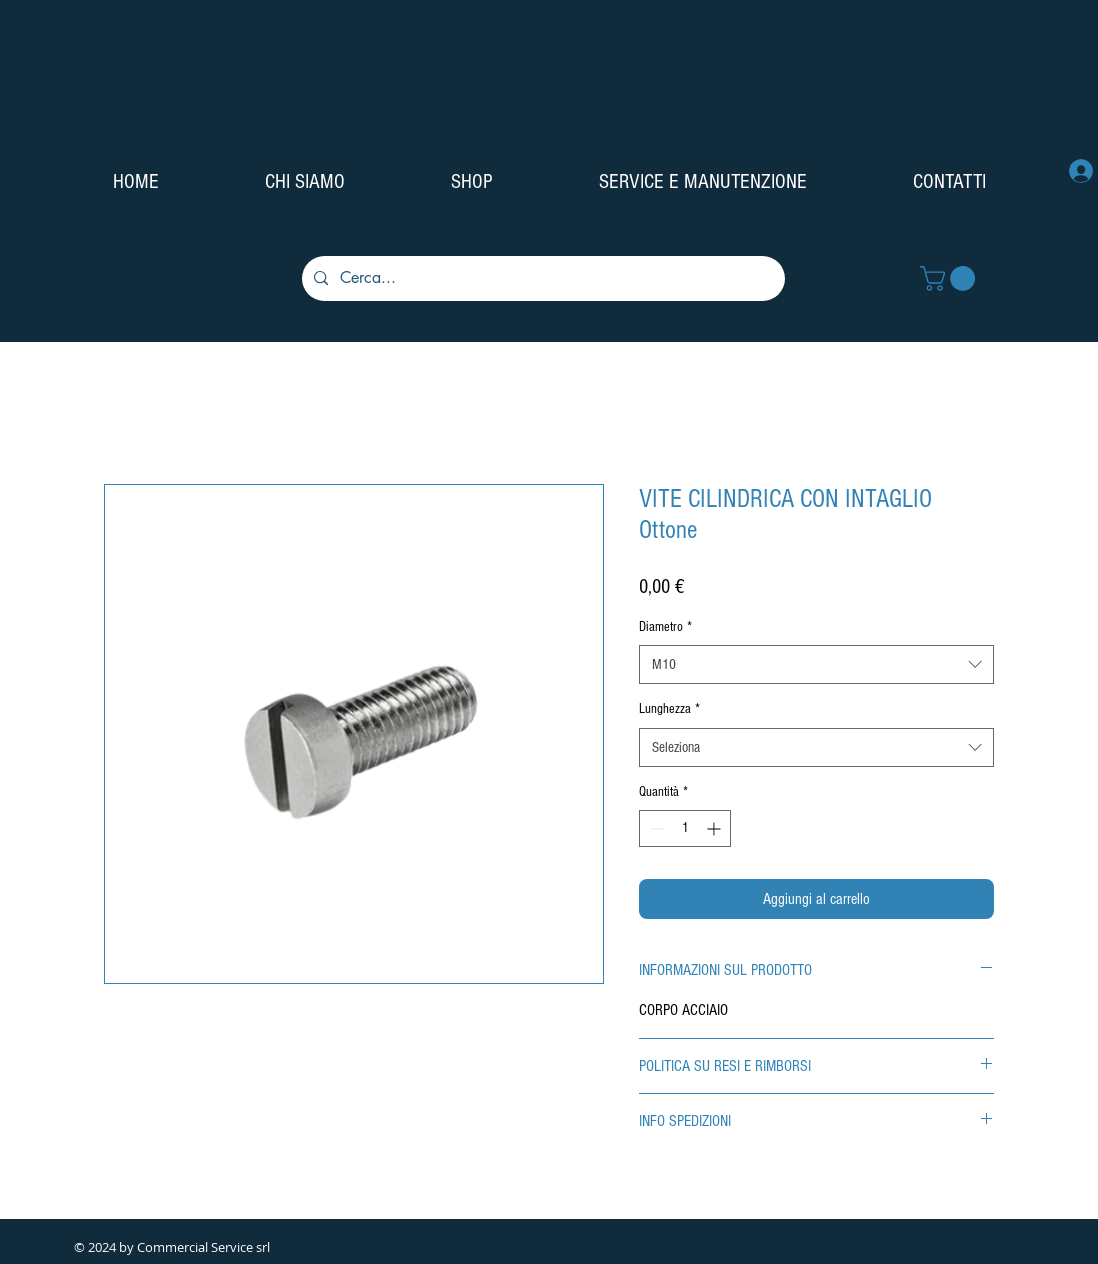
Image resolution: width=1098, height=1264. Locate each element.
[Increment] (715, 828)
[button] (950, 278)
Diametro (665, 627)
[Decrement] (654, 828)
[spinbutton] (685, 828)
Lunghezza (669, 709)
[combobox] (816, 664)
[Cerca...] (541, 278)
